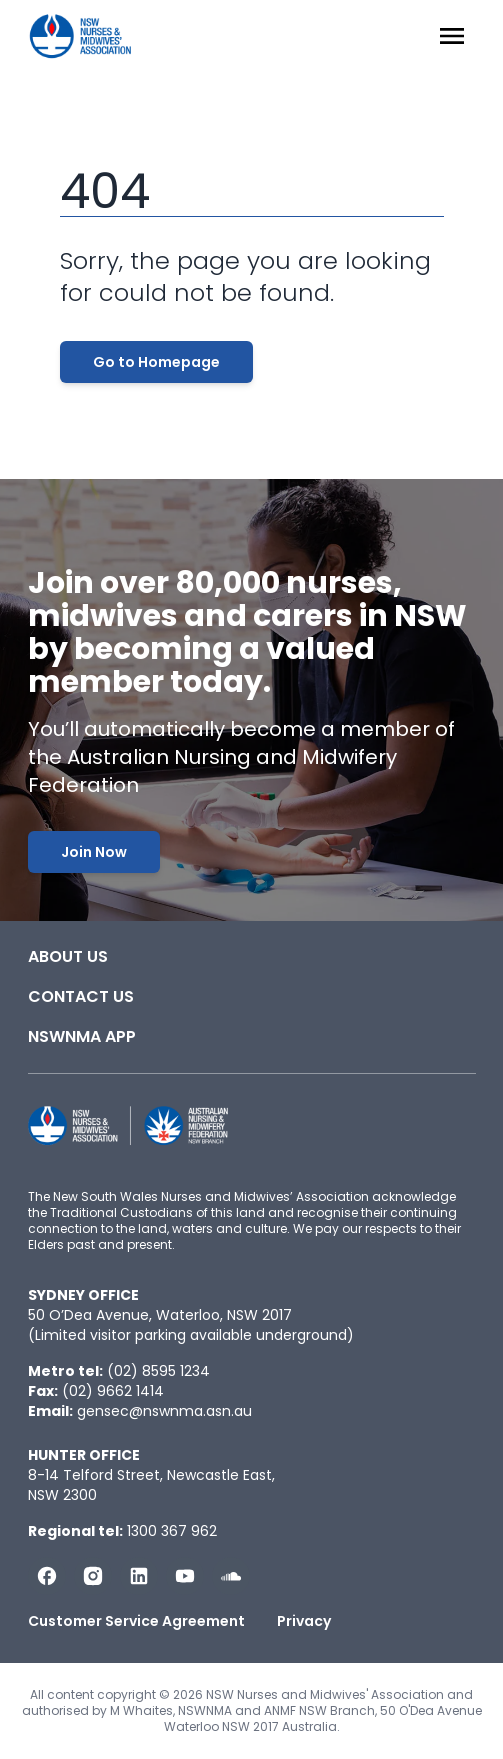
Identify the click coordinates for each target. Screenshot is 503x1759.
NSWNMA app (82, 1036)
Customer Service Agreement (136, 1621)
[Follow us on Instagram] (93, 1576)
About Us (68, 956)
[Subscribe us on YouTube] (185, 1576)
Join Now (94, 852)
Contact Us (81, 996)
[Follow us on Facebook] (47, 1576)
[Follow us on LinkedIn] (139, 1576)
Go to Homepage (156, 362)
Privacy (304, 1621)
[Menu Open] (452, 36)
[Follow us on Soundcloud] (231, 1576)
